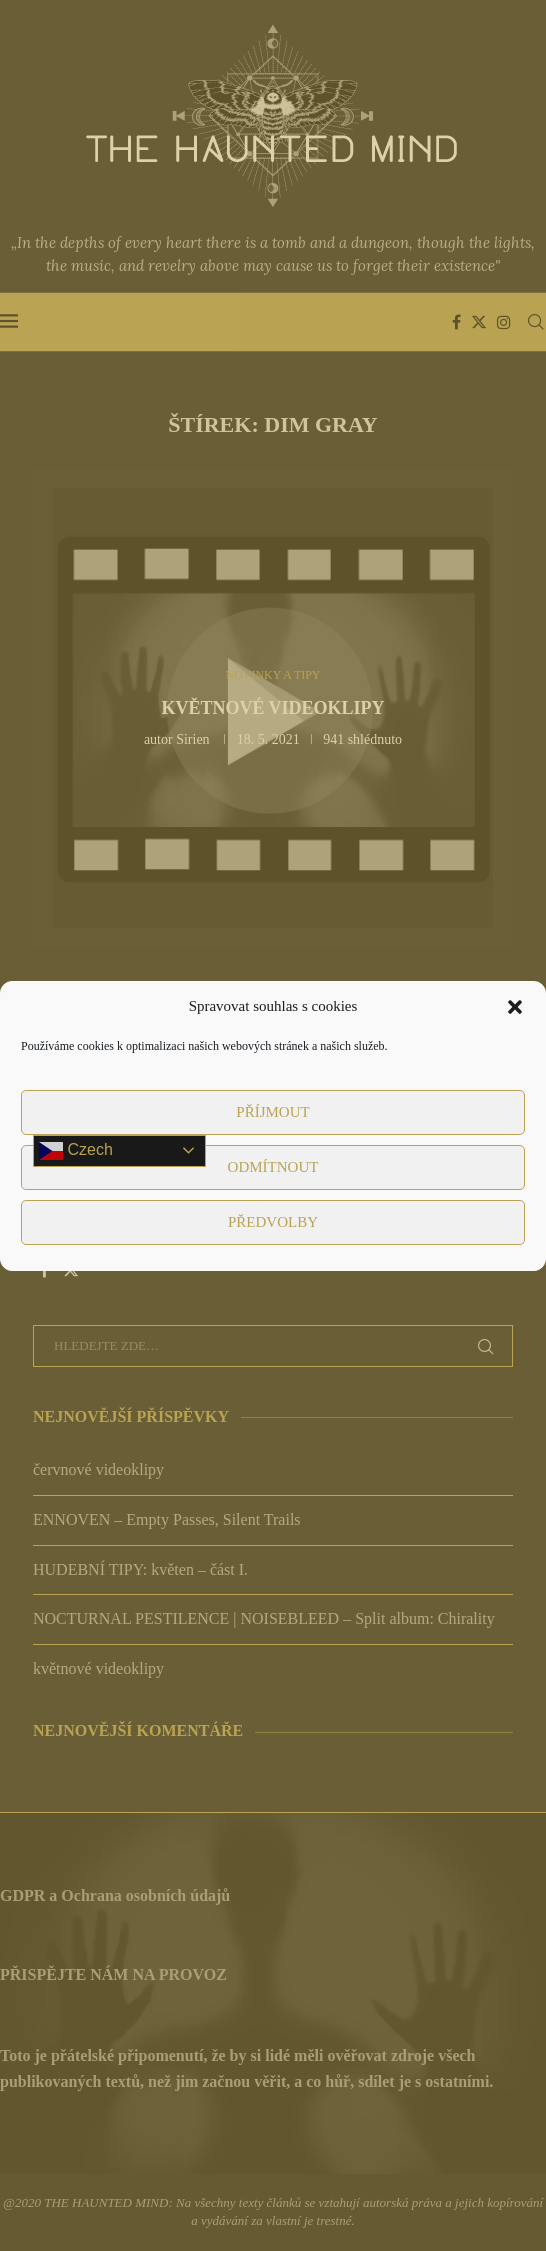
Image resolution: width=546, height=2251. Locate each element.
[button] (515, 1007)
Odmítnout (273, 1167)
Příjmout (272, 1112)
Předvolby (273, 1222)
